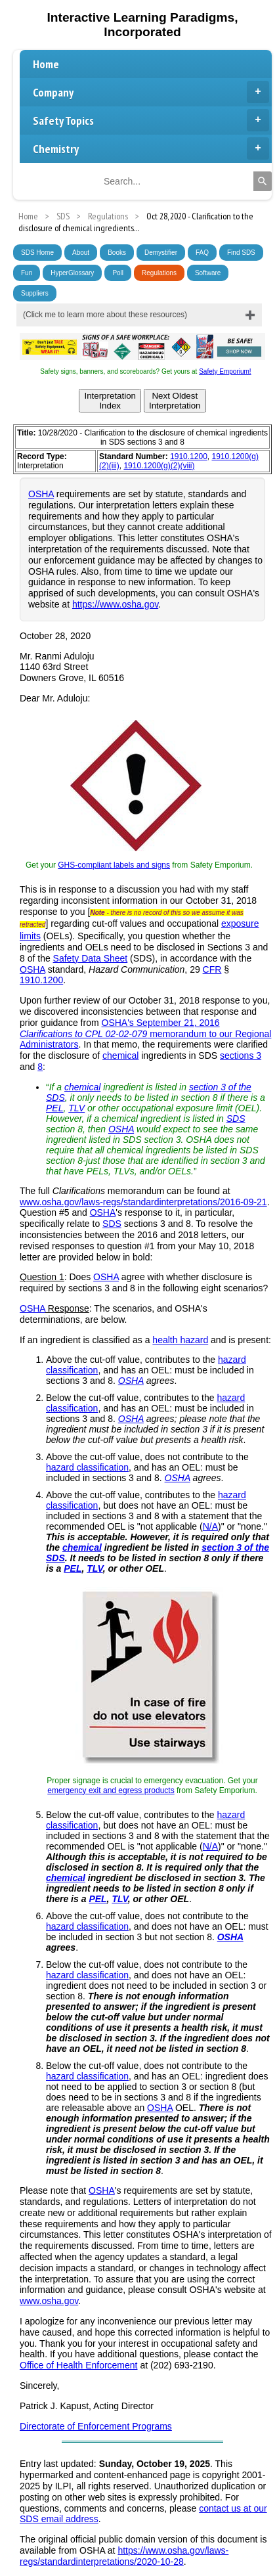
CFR (212, 969)
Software (208, 273)
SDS (235, 1118)
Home (46, 64)
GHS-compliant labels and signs (114, 865)
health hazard (180, 1340)
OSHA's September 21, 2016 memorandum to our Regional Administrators (145, 1033)
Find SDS (241, 252)
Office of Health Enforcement (79, 2365)
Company (151, 92)
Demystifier (160, 252)
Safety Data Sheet (90, 958)
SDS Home (37, 252)
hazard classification (87, 1467)
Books (117, 252)
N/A (210, 1526)
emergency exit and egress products (110, 1790)
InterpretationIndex (110, 401)
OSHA (41, 494)
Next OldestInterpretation (175, 401)
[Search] (262, 181)
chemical (120, 1055)
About (80, 252)
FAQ (202, 252)
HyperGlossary (72, 273)
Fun (26, 273)
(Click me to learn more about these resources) (105, 314)
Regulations (159, 273)
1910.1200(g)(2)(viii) (158, 465)
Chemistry (151, 148)
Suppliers (35, 293)
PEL (54, 1108)
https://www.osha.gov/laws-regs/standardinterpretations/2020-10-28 (124, 2556)
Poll (117, 273)
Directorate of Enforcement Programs (96, 2426)
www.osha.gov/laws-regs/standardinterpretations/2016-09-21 (143, 1202)
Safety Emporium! (225, 371)
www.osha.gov (49, 2301)
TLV (76, 1108)
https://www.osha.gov (115, 604)
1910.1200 (188, 456)
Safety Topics (151, 120)
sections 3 (240, 1055)
